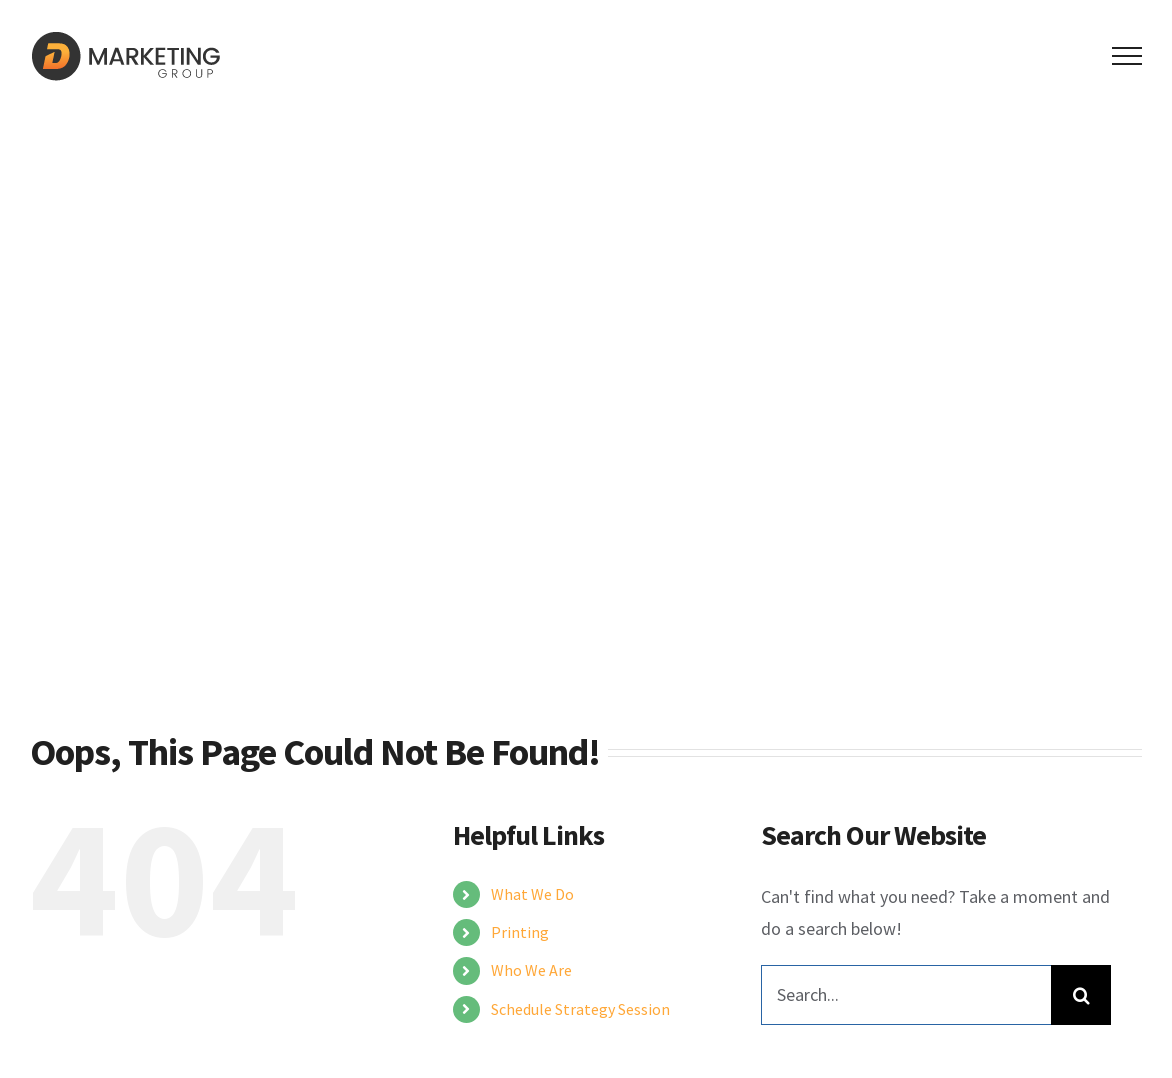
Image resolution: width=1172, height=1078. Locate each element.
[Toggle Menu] (1127, 56)
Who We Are (531, 970)
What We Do (532, 894)
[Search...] (906, 995)
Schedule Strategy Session (580, 1009)
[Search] (1081, 995)
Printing (520, 932)
